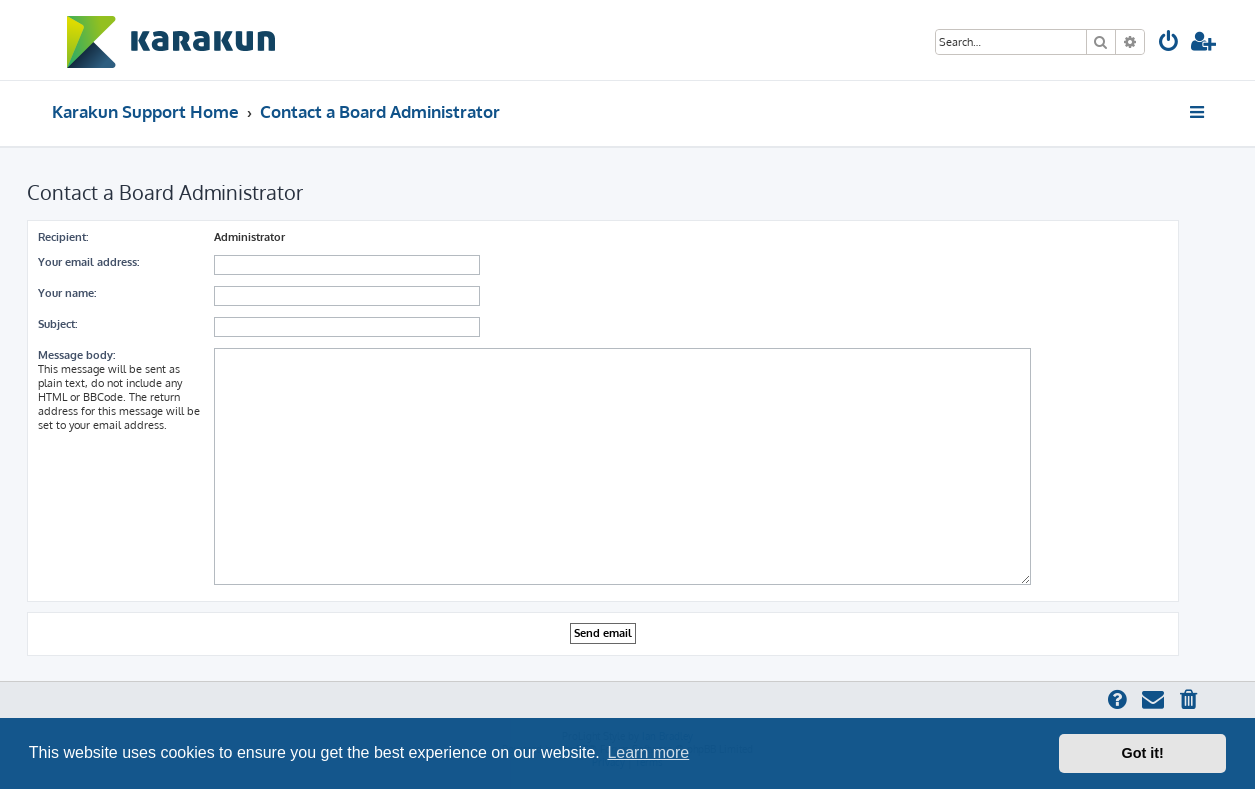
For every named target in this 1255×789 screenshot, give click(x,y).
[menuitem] (1169, 43)
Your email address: (88, 262)
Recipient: (63, 237)
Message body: (76, 355)
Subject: (57, 324)
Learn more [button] (648, 752)
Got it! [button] (1143, 753)
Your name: (67, 293)
